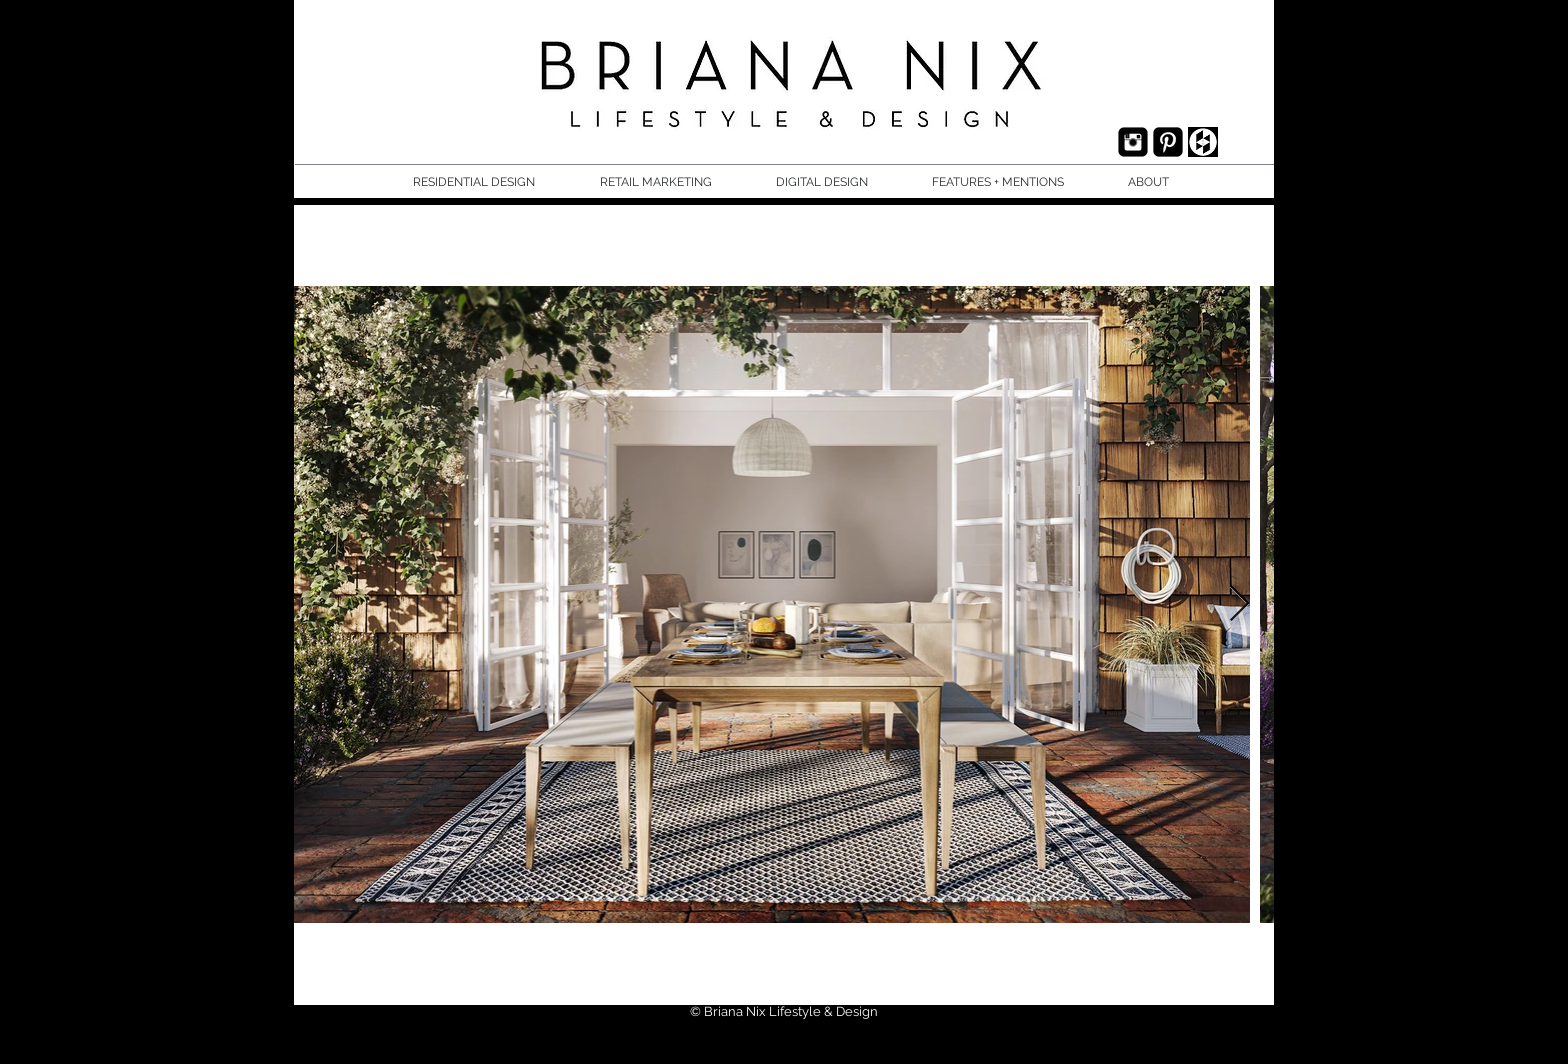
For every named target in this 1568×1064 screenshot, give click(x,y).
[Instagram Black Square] (1133, 142)
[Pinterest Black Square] (1168, 142)
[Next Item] (1239, 604)
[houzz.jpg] (1203, 142)
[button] (491, 182)
